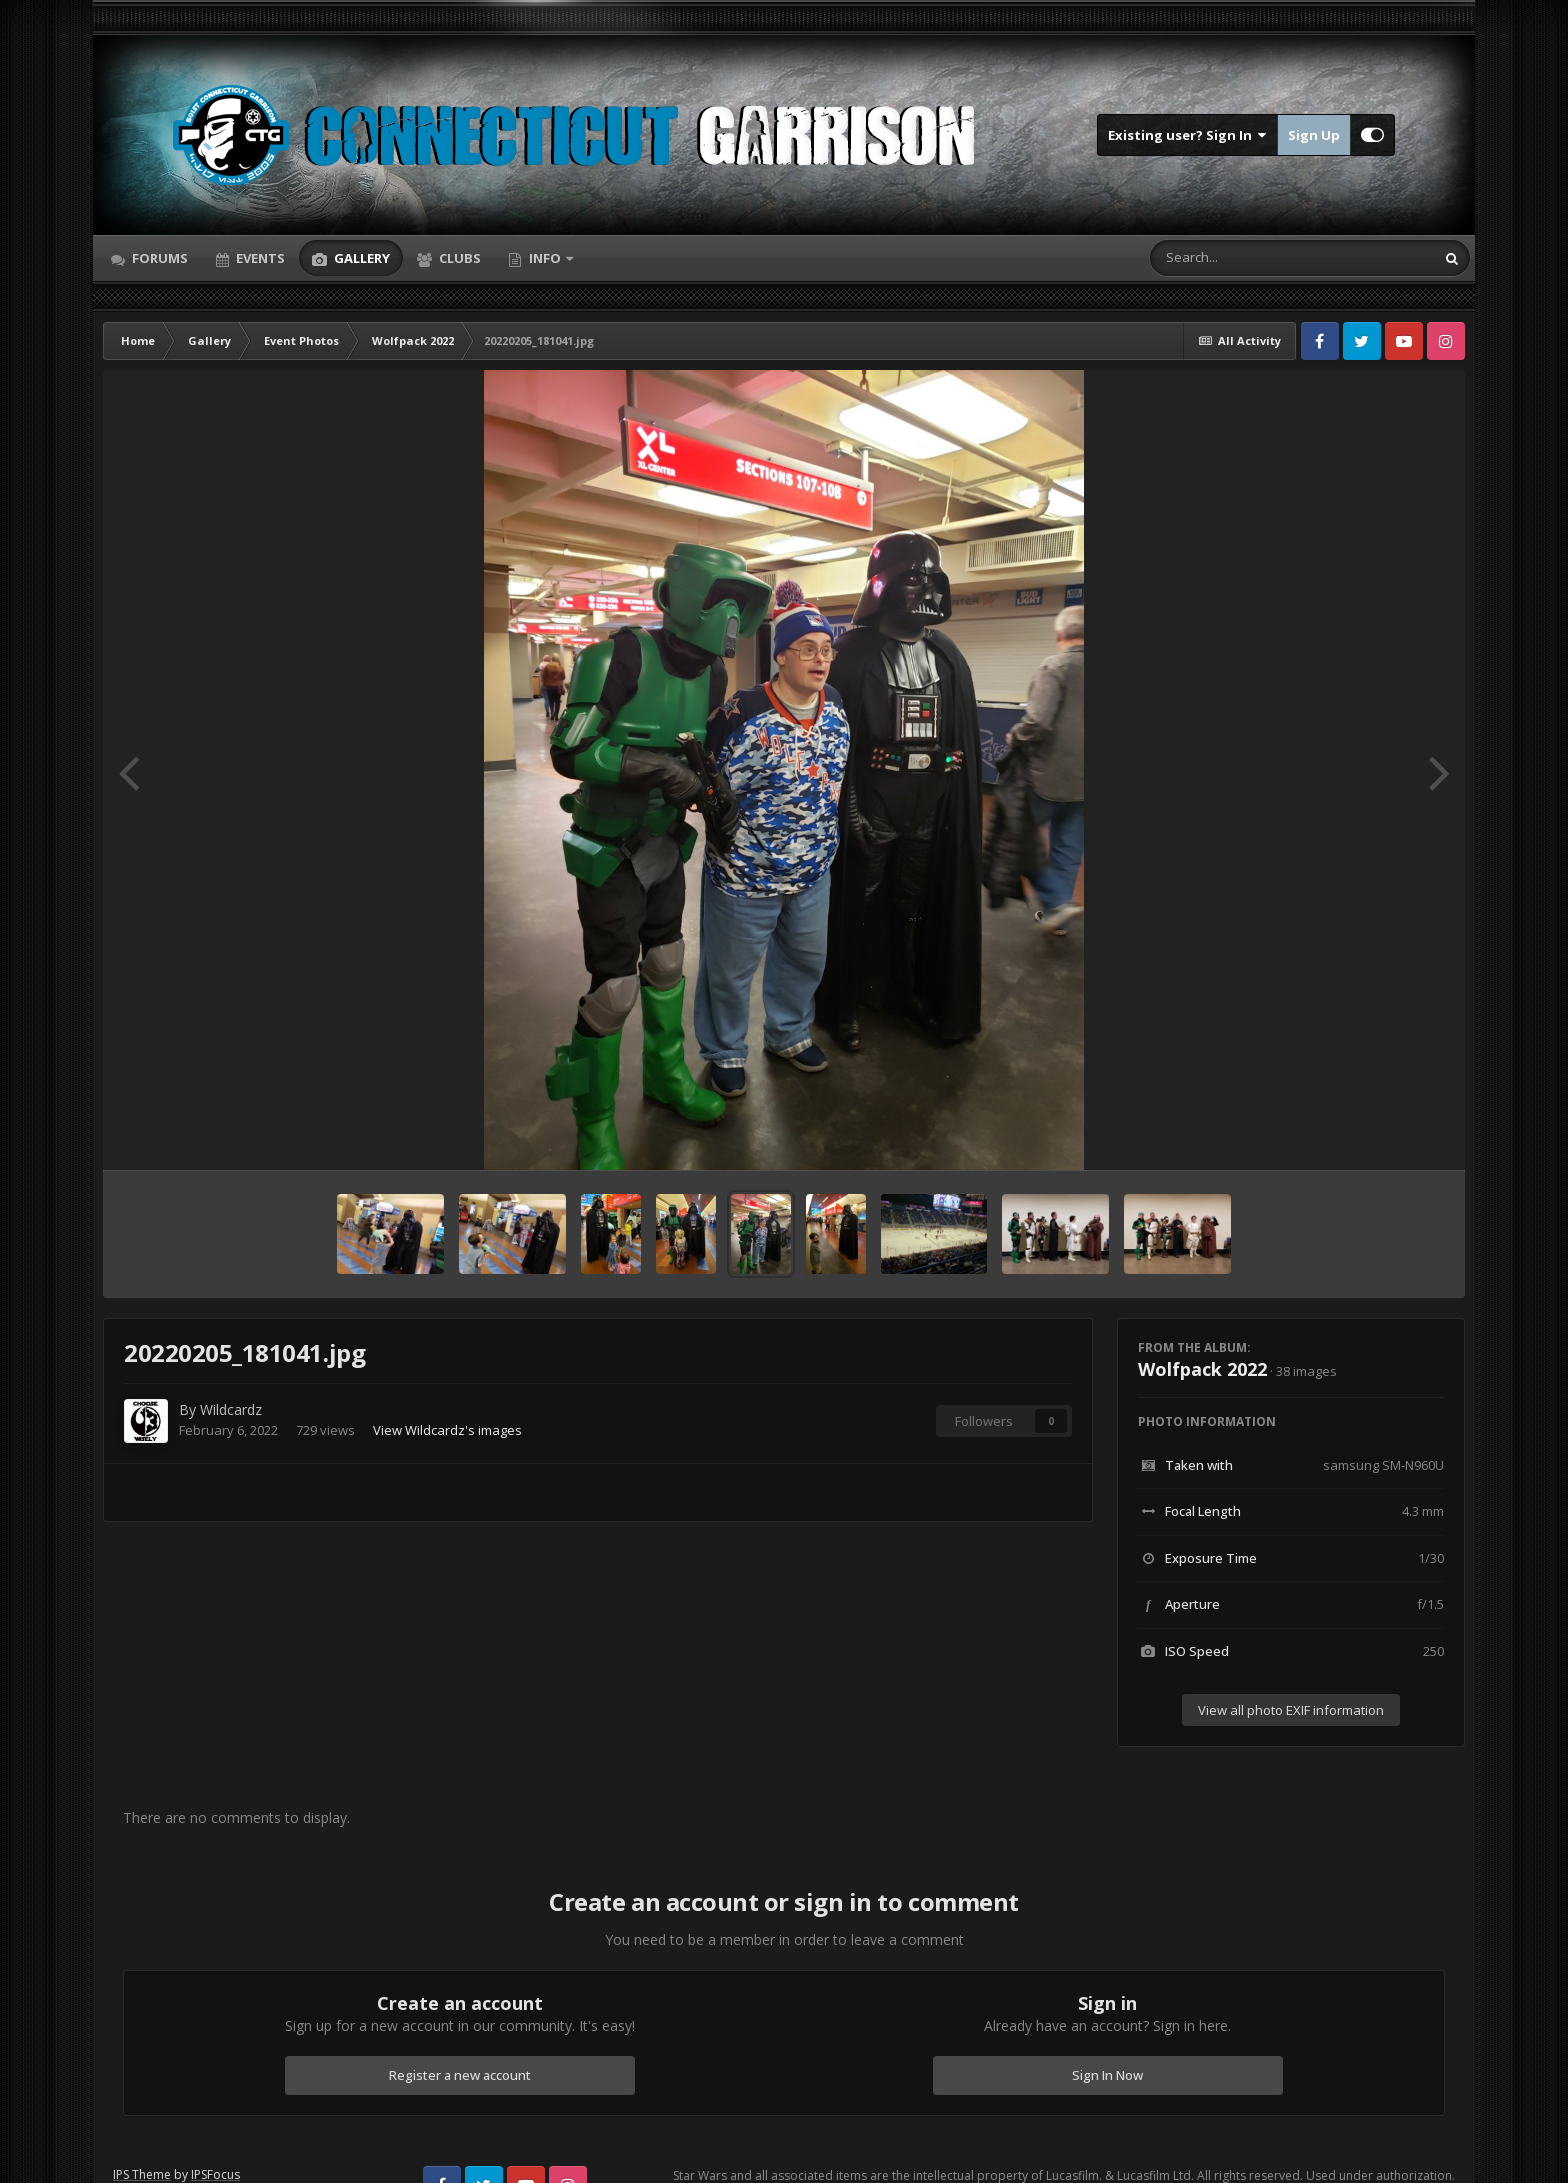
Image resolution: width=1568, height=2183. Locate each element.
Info (545, 258)
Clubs (458, 258)
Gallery (360, 258)
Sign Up (1314, 135)
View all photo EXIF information (1291, 1710)
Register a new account (460, 2075)
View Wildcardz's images (447, 1430)
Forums (158, 258)
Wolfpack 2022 (1202, 1369)
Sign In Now (1107, 2075)
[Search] (1240, 258)
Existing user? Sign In (1187, 135)
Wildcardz (231, 1409)
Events (259, 258)
